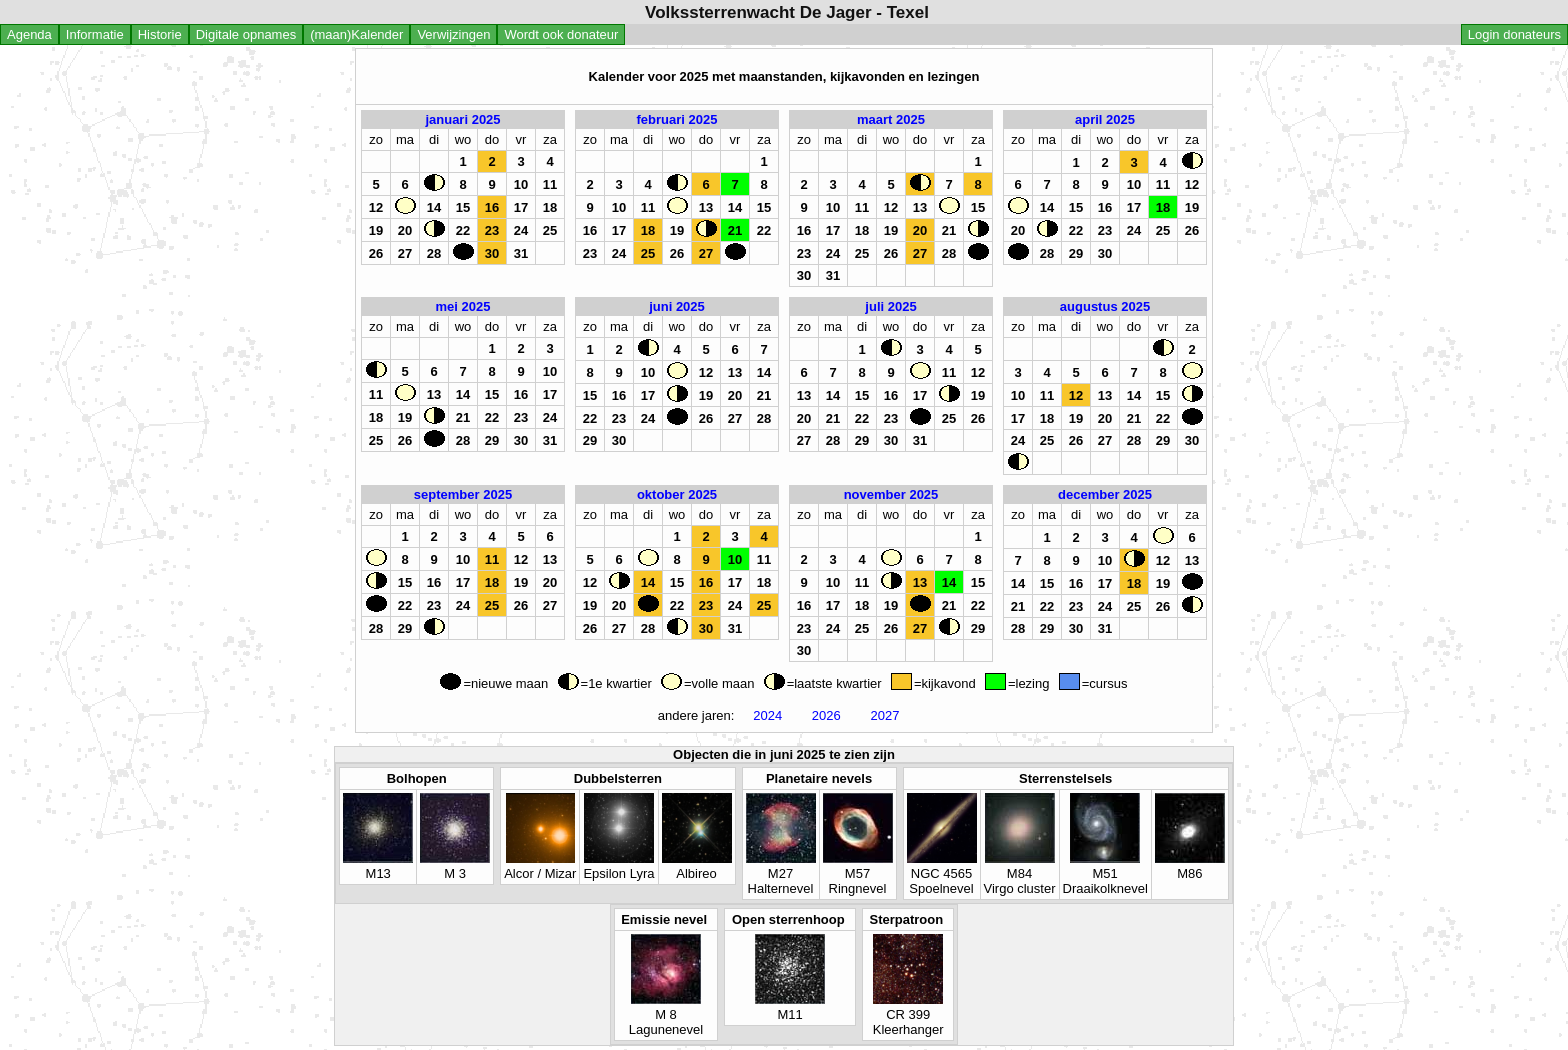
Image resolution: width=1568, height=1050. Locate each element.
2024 (768, 715)
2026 (826, 715)
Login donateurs (1514, 34)
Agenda (29, 34)
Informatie (95, 34)
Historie (160, 34)
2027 (885, 715)
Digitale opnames (246, 34)
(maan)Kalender (356, 34)
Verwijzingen (453, 34)
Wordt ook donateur (561, 34)
